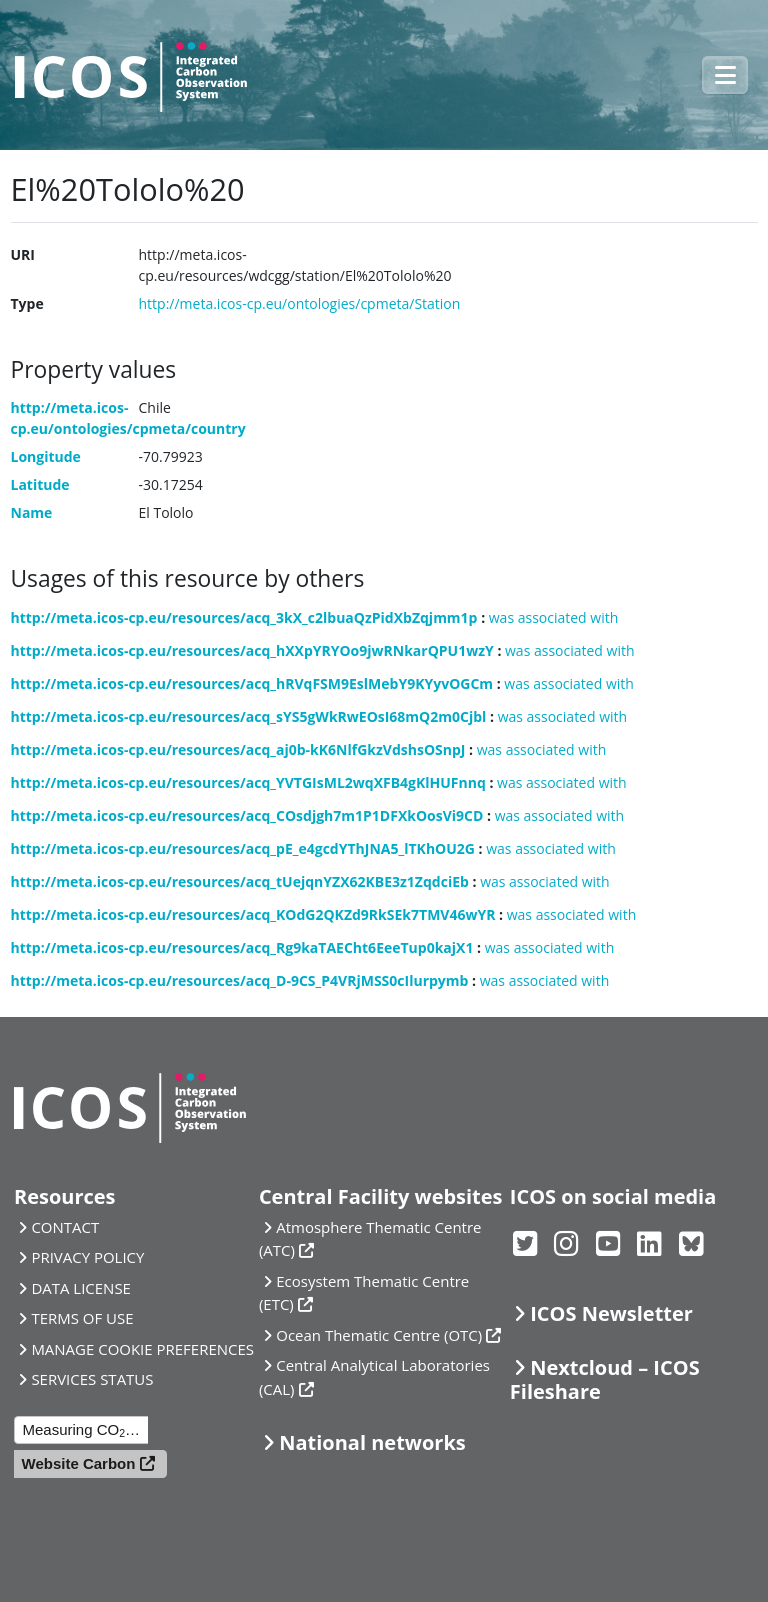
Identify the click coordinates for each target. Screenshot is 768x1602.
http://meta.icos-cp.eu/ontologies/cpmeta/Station (300, 303)
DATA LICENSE (81, 1288)
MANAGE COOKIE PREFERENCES (142, 1349)
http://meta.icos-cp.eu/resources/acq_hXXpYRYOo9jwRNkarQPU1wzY (252, 650)
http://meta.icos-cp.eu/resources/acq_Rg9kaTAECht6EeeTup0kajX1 (242, 947)
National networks (372, 1442)
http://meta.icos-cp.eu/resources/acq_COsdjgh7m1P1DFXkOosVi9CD (247, 815)
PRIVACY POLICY (87, 1257)
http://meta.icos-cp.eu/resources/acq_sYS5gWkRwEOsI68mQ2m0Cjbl (249, 716)
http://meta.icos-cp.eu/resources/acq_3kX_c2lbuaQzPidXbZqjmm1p (244, 617)
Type (27, 303)
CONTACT (65, 1227)
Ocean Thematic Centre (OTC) (379, 1335)
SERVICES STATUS (92, 1379)
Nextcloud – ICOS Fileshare (605, 1379)
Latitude (40, 484)
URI (23, 254)
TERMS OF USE (82, 1318)
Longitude (46, 456)
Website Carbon (79, 1463)
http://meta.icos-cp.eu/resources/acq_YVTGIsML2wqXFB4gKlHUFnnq (248, 782)
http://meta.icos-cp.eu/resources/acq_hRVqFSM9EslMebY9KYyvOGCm (252, 683)
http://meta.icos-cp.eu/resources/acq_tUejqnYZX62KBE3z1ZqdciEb (240, 881)
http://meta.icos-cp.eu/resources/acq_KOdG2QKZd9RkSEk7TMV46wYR (253, 914)
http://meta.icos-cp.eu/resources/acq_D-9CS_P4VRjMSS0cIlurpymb (240, 980)
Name (32, 512)
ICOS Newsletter (611, 1313)
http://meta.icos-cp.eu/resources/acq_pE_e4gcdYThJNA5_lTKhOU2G (243, 848)
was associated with (554, 617)
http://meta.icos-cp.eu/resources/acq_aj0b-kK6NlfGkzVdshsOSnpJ (238, 749)
